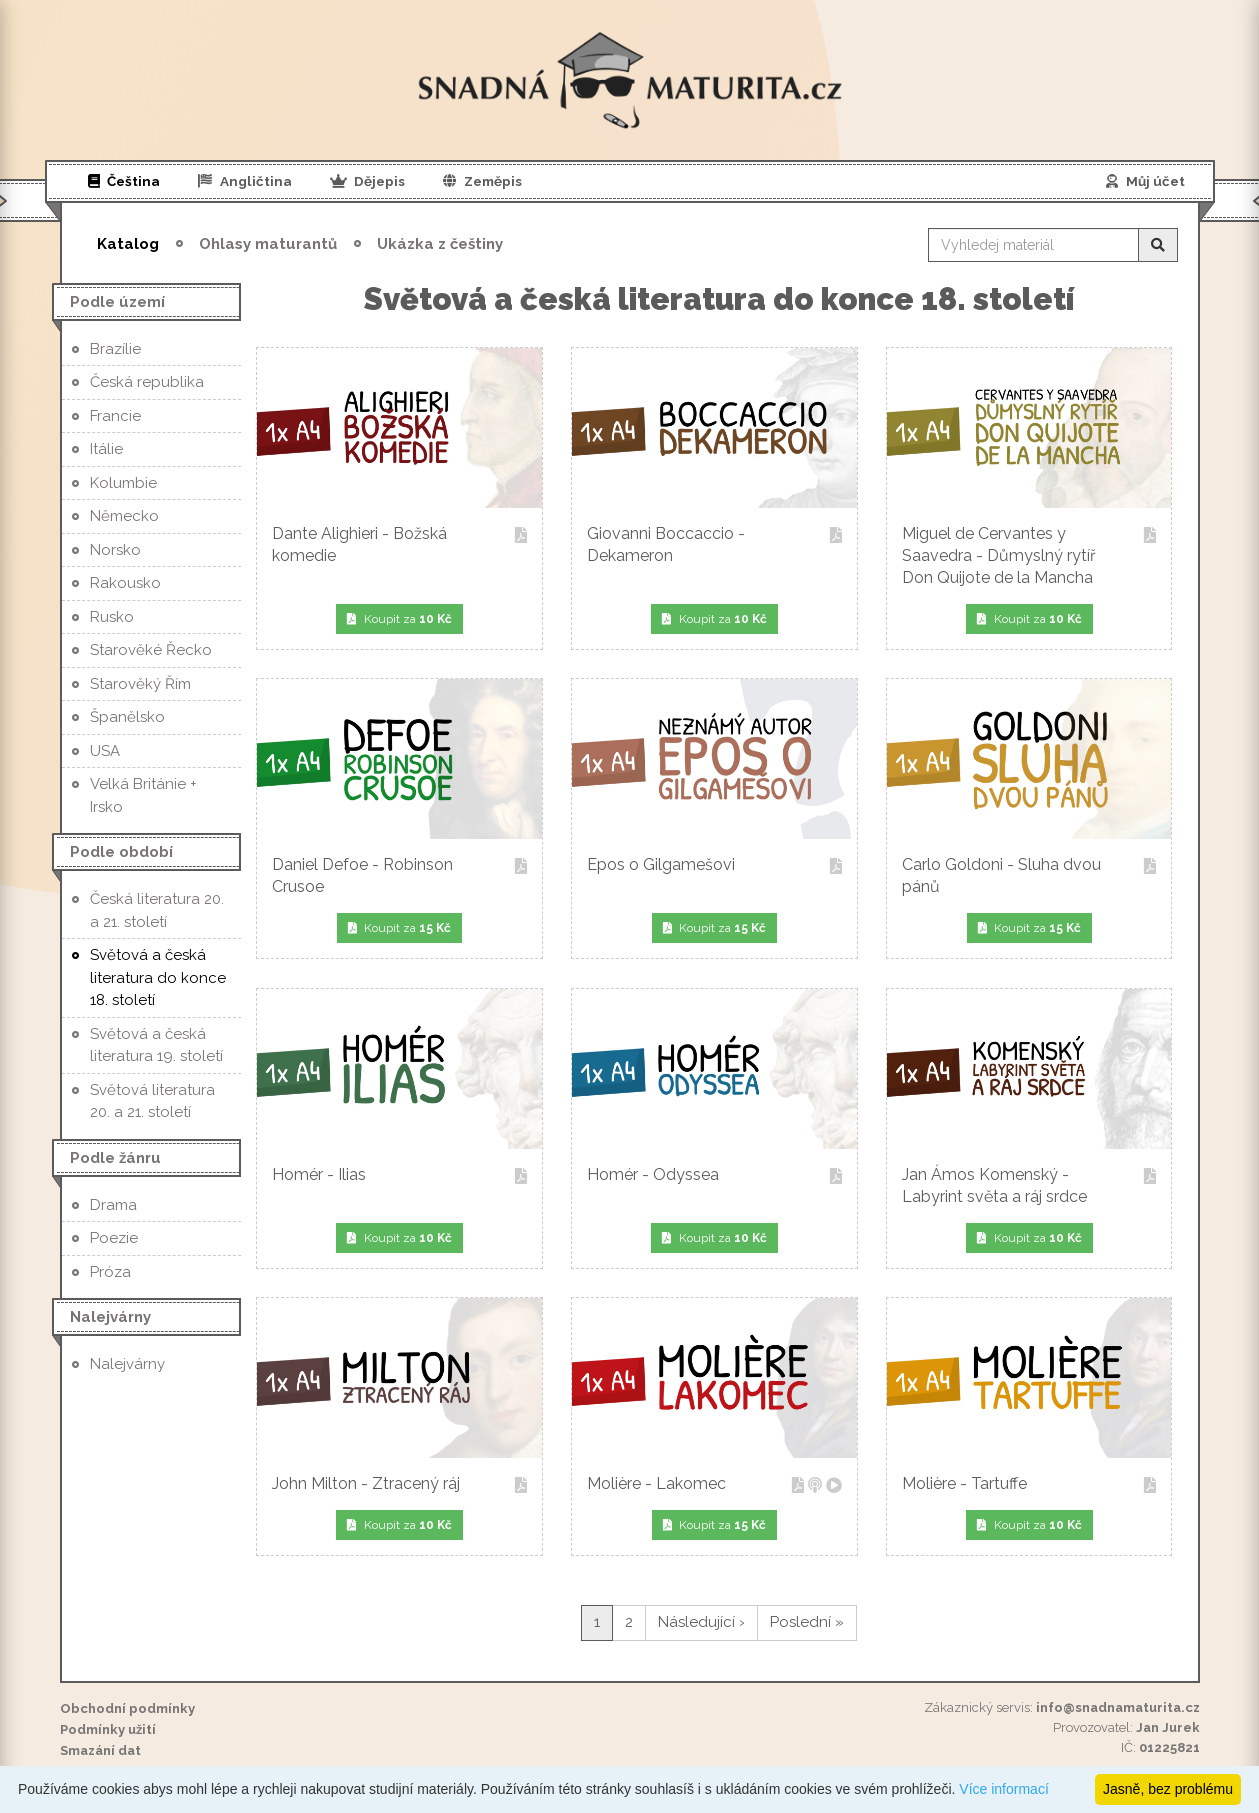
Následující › (701, 1622)
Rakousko (125, 583)
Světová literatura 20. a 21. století (152, 1101)
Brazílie (115, 349)
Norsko (115, 550)
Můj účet (1145, 181)
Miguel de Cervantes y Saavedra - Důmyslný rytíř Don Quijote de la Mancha (1029, 555)
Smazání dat (100, 1750)
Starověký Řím (140, 684)
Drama (113, 1205)
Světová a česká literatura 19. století (156, 1045)
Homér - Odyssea (714, 1176)
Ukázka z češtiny (440, 244)
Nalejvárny (127, 1364)
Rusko (112, 617)
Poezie (114, 1238)
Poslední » (807, 1622)
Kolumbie (123, 483)
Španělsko (127, 717)
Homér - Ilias (399, 1176)
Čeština (124, 181)
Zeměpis (482, 181)
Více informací (1003, 1789)
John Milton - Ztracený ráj (399, 1485)
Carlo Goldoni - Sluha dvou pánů (1029, 875)
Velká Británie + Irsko (143, 795)
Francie (115, 416)
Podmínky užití (108, 1729)
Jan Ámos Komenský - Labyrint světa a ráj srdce (1029, 1185)
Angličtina (245, 181)
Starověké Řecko (151, 650)
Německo (124, 516)
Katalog (128, 244)
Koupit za (399, 619)
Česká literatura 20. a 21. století (157, 910)
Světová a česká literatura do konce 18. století (158, 977)
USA (105, 751)
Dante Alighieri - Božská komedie (399, 544)
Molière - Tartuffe (1029, 1485)
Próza (110, 1272)
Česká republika (147, 382)
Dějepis (368, 181)
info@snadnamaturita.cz (1118, 1707)
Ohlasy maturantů (268, 244)
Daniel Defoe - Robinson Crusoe (399, 875)
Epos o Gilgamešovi (714, 866)
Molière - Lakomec (714, 1485)
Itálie (106, 449)
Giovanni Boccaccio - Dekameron (714, 544)
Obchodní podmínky (127, 1708)
